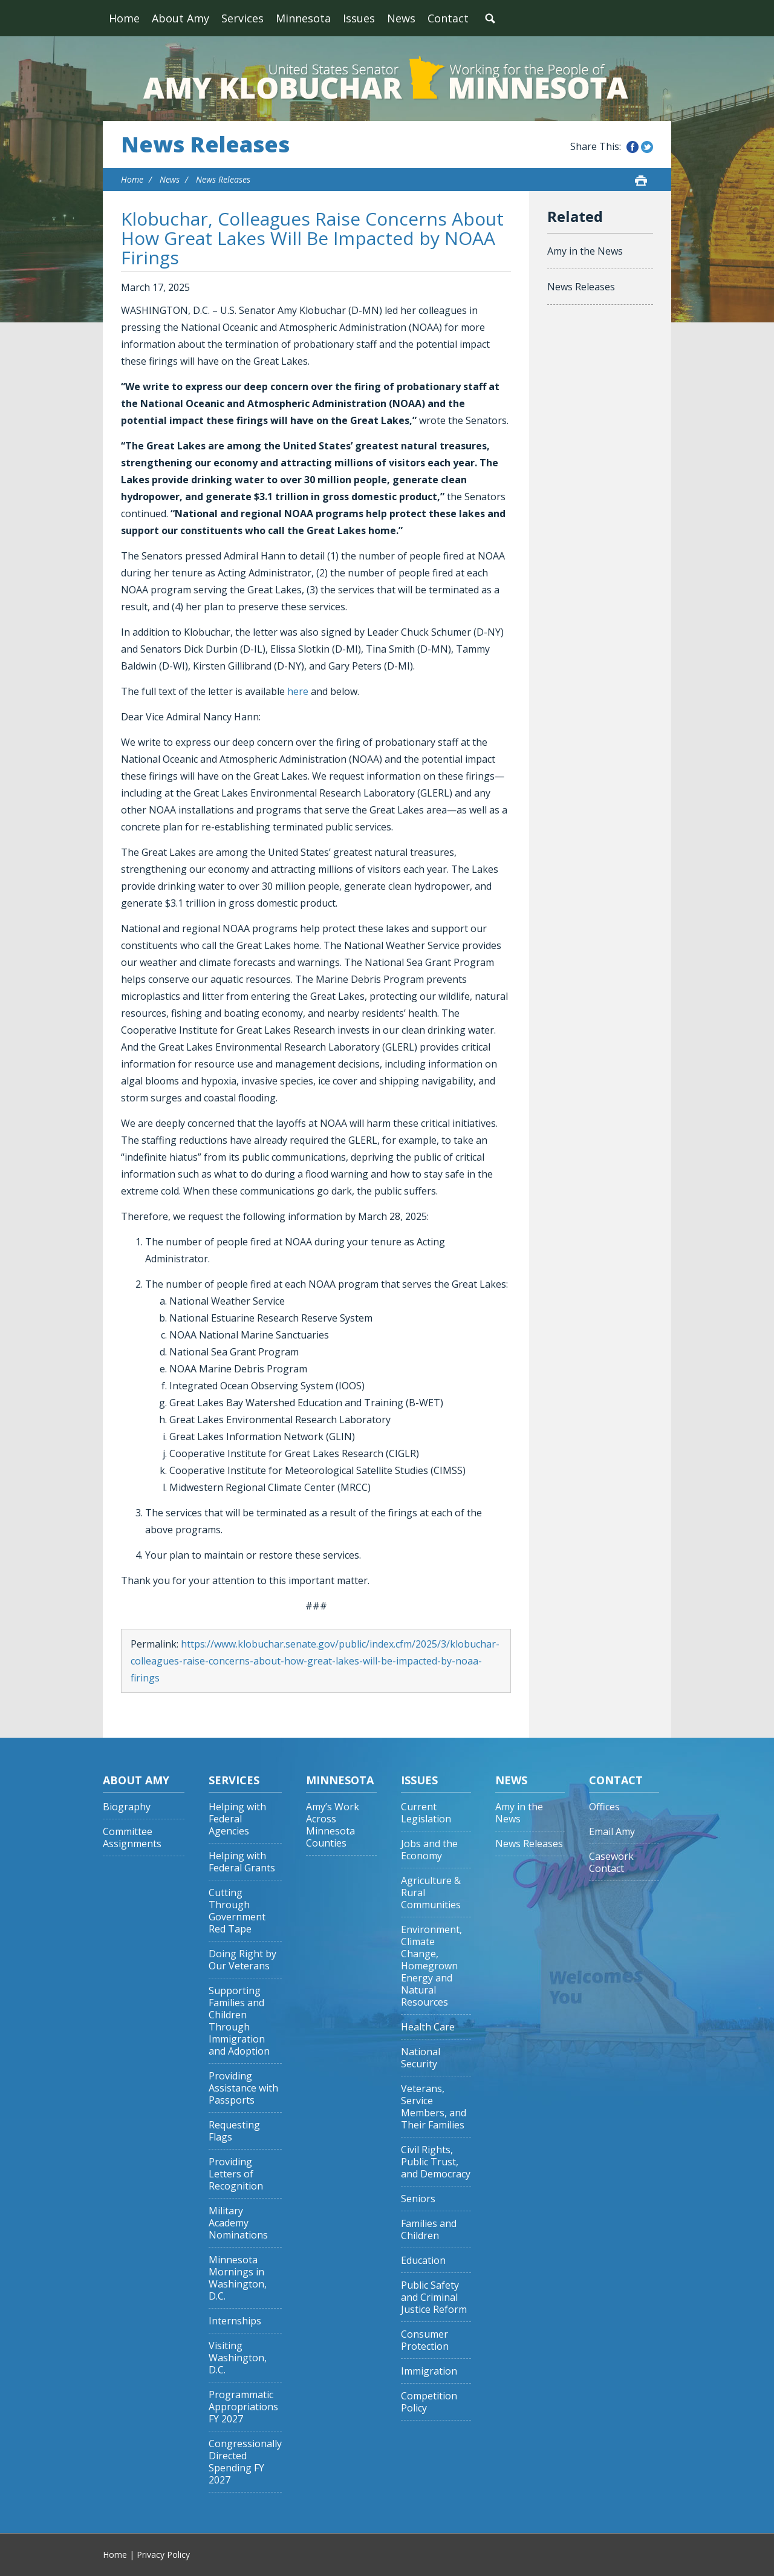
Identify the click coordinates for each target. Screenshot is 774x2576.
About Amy (180, 18)
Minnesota (303, 18)
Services (242, 18)
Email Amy (612, 1831)
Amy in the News (585, 251)
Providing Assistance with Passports (243, 2088)
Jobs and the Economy (429, 1849)
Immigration (429, 2371)
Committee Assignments (132, 1837)
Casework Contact (611, 1862)
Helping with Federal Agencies (237, 1819)
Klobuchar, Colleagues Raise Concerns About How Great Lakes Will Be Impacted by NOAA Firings (312, 238)
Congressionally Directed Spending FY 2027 (245, 2461)
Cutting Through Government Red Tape (237, 1910)
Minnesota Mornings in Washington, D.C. (238, 2278)
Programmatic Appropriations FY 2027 (243, 2407)
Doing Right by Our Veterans (242, 1960)
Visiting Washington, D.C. (238, 2358)
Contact (448, 18)
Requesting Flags (234, 2131)
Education (423, 2260)
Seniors (418, 2199)
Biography (127, 1807)
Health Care (428, 2027)
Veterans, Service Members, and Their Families (433, 2106)
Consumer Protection (425, 2340)
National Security (420, 2058)
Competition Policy (429, 2402)
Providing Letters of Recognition (236, 2174)
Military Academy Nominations (238, 2223)
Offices (604, 1807)
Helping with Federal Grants (242, 1862)
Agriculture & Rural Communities (431, 1892)
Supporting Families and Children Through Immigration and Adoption (239, 2021)
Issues (359, 18)
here (297, 691)
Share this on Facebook (632, 147)
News (401, 18)
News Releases (205, 144)
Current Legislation (426, 1813)
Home (124, 18)
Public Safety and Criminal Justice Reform (434, 2297)
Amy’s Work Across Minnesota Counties (332, 1825)
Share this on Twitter (647, 147)
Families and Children (429, 2229)
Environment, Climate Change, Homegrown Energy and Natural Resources (431, 1966)
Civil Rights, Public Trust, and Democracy (435, 2162)
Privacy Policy (163, 2554)
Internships (235, 2321)
